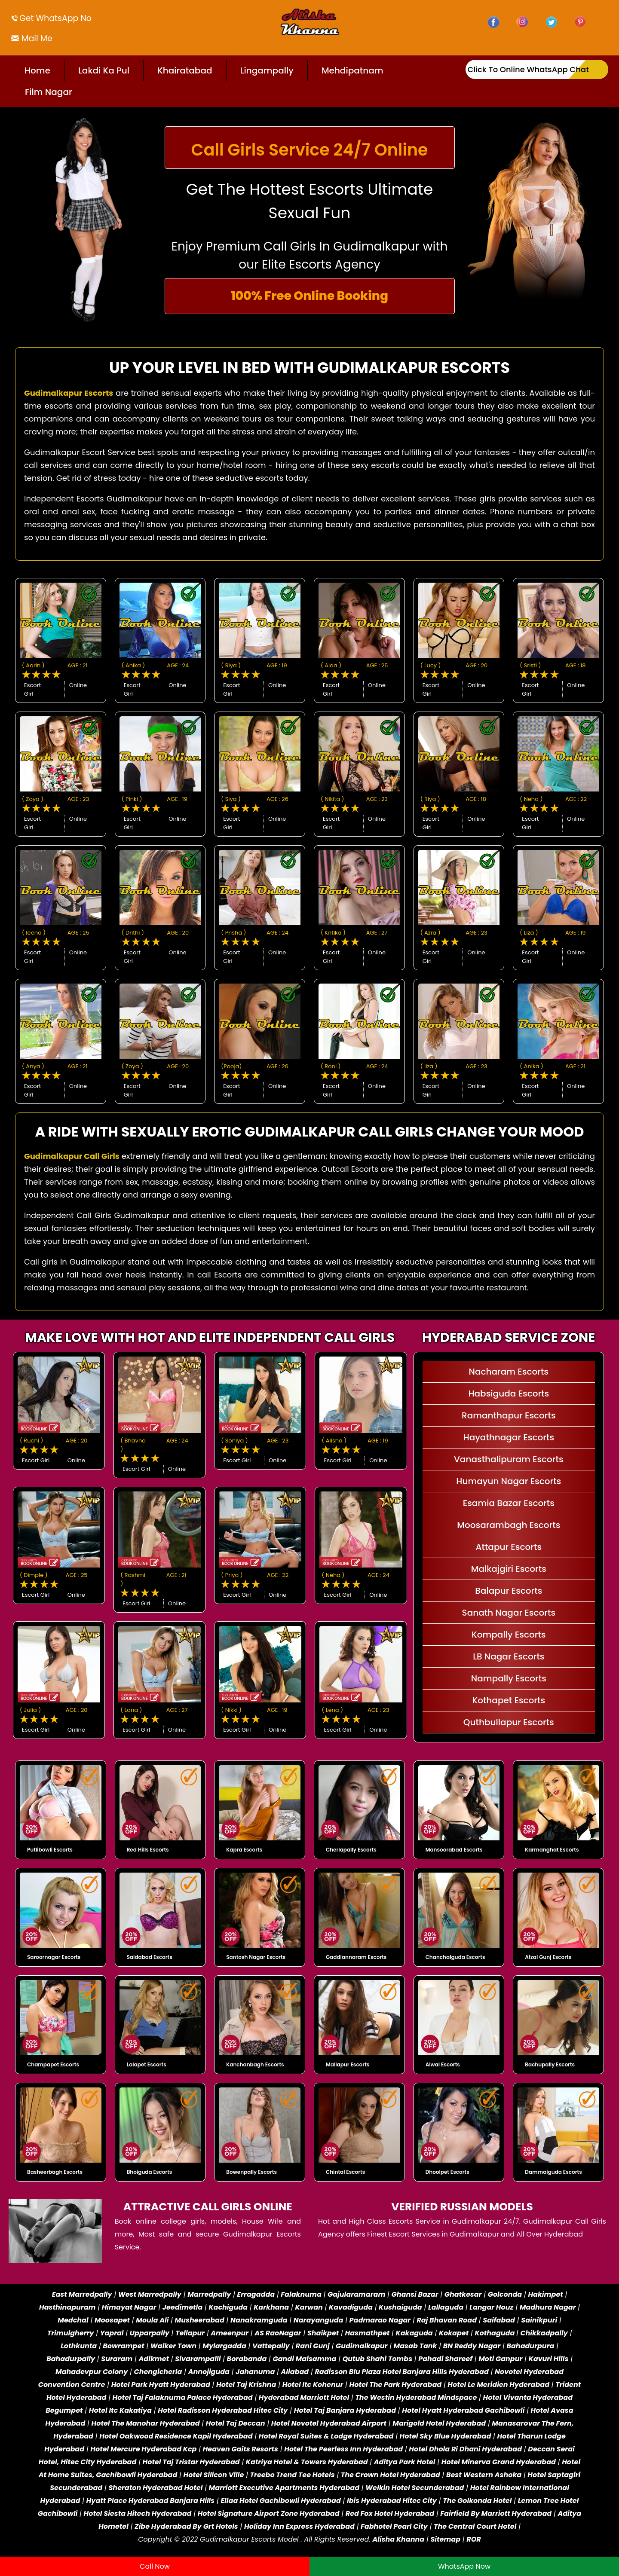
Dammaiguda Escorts (553, 2172)
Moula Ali (152, 2320)
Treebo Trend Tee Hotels (292, 2475)
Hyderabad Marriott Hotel (304, 2397)
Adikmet (154, 2359)
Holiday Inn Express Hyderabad (299, 2526)
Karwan (308, 2307)
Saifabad (499, 2320)
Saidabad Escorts (149, 1957)
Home (37, 70)
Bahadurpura (530, 2346)
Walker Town (173, 2346)
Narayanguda (318, 2320)
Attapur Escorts (509, 1547)
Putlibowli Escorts (50, 1849)
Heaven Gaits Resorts (240, 2449)
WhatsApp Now (464, 2566)
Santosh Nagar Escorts (255, 1957)
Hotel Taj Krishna (246, 2385)
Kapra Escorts (244, 1849)
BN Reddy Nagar (472, 2346)
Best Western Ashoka (483, 2475)
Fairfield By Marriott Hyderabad (496, 2513)
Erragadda (256, 2294)
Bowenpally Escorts (251, 2172)
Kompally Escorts (508, 1635)
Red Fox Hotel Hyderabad (390, 2513)
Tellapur (190, 2333)
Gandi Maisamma (305, 2359)
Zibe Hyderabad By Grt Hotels (186, 2526)
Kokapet (454, 2333)
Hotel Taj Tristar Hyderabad (191, 2462)
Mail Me (35, 38)
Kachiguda (228, 2307)
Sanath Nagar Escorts (509, 1613)
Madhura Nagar (548, 2307)
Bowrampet (123, 2346)
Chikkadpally (543, 2333)
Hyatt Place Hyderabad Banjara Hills (150, 2501)
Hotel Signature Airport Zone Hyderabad (269, 2513)
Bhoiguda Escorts (149, 2172)
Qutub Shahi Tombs (377, 2359)
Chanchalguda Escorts (455, 1957)
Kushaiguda (400, 2307)
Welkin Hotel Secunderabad (414, 2488)
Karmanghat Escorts (552, 1849)
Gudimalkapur (361, 2346)
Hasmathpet (367, 2333)
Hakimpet (545, 2294)
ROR (473, 2539)
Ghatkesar (463, 2294)
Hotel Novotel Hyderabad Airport (328, 2423)
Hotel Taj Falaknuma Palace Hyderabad (183, 2397)
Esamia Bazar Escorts (509, 1503)
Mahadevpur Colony (91, 2372)
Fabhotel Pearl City (394, 2526)
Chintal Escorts (345, 2172)
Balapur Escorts (508, 1591)
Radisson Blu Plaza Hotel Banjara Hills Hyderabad (401, 2372)
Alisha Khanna (398, 2539)
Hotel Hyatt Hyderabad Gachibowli (463, 2410)
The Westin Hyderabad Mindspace (416, 2397)
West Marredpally (149, 2294)
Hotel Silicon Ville (214, 2475)
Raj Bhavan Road (447, 2320)
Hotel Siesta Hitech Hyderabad (138, 2513)
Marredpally (209, 2294)
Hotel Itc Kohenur (312, 2385)
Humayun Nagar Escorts (508, 1481)
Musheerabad (199, 2320)
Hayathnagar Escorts (509, 1437)
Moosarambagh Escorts (508, 1525)
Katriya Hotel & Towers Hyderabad (307, 2462)
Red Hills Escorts (148, 1849)
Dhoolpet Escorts (447, 2172)
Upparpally (149, 2333)
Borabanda (247, 2359)
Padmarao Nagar (380, 2320)
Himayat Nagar (129, 2307)
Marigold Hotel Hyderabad (439, 2423)
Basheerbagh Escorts (55, 2172)
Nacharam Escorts (509, 1372)
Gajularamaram (356, 2294)
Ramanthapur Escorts (509, 1415)
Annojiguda (209, 2372)
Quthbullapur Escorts (508, 1722)
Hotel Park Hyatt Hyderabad (160, 2385)
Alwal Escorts (443, 2064)
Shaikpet (323, 2333)
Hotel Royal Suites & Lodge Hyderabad (326, 2436)
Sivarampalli (198, 2359)
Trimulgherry (70, 2333)
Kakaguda (414, 2333)
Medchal (73, 2320)
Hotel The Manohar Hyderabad (146, 2423)
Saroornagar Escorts (53, 1957)
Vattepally (271, 2346)
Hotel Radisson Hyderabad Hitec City (223, 2410)
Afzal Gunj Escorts (548, 1957)
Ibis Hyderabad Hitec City (392, 2501)
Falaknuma (301, 2294)
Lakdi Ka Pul (103, 70)
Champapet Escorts (53, 2064)
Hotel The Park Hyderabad (395, 2385)
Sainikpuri (539, 2320)
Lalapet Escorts (146, 2064)
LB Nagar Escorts (508, 1656)
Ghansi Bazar (415, 2294)
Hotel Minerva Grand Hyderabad (498, 2462)
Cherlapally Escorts (351, 1849)
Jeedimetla (182, 2307)
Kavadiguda (351, 2307)
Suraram (116, 2359)
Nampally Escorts (508, 1678)
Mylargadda (224, 2346)
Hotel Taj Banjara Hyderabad (345, 2410)
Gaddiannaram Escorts (356, 1957)
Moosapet (112, 2320)
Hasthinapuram (67, 2307)
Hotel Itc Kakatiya (120, 2410)
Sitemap (445, 2539)
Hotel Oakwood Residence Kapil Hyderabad (175, 2436)
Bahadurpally (70, 2359)
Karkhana (271, 2307)
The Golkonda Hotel (477, 2501)
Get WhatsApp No (55, 18)
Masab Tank (415, 2346)
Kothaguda (495, 2333)
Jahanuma (255, 2372)
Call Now (155, 2566)
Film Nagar (48, 92)
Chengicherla (158, 2372)
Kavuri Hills (549, 2359)
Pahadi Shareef (445, 2359)
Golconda (505, 2294)
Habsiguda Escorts (508, 1393)
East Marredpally (82, 2294)
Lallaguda (445, 2307)
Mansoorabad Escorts (454, 1849)
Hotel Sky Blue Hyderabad (445, 2436)
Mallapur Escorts (347, 2064)
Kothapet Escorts (508, 1700)
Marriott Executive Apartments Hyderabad (284, 2488)
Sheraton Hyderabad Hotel (155, 2488)
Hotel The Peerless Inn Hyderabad (343, 2449)
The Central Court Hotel (475, 2526)
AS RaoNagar (277, 2333)
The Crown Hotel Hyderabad (390, 2475)
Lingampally (267, 70)
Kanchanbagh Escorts (255, 2064)
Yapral (112, 2333)
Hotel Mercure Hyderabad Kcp (143, 2449)
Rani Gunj (313, 2346)
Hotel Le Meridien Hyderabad (498, 2385)
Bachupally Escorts (550, 2064)
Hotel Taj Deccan (235, 2423)
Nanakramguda (258, 2320)
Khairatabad (184, 70)
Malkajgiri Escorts (508, 1569)
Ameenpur (229, 2333)
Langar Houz (491, 2307)
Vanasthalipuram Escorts (509, 1459)
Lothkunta (79, 2346)
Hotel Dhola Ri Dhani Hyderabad (465, 2449)
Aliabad (295, 2372)
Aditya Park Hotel (404, 2462)
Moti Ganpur (500, 2359)
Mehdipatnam (352, 70)
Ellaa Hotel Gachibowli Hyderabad (280, 2501)
